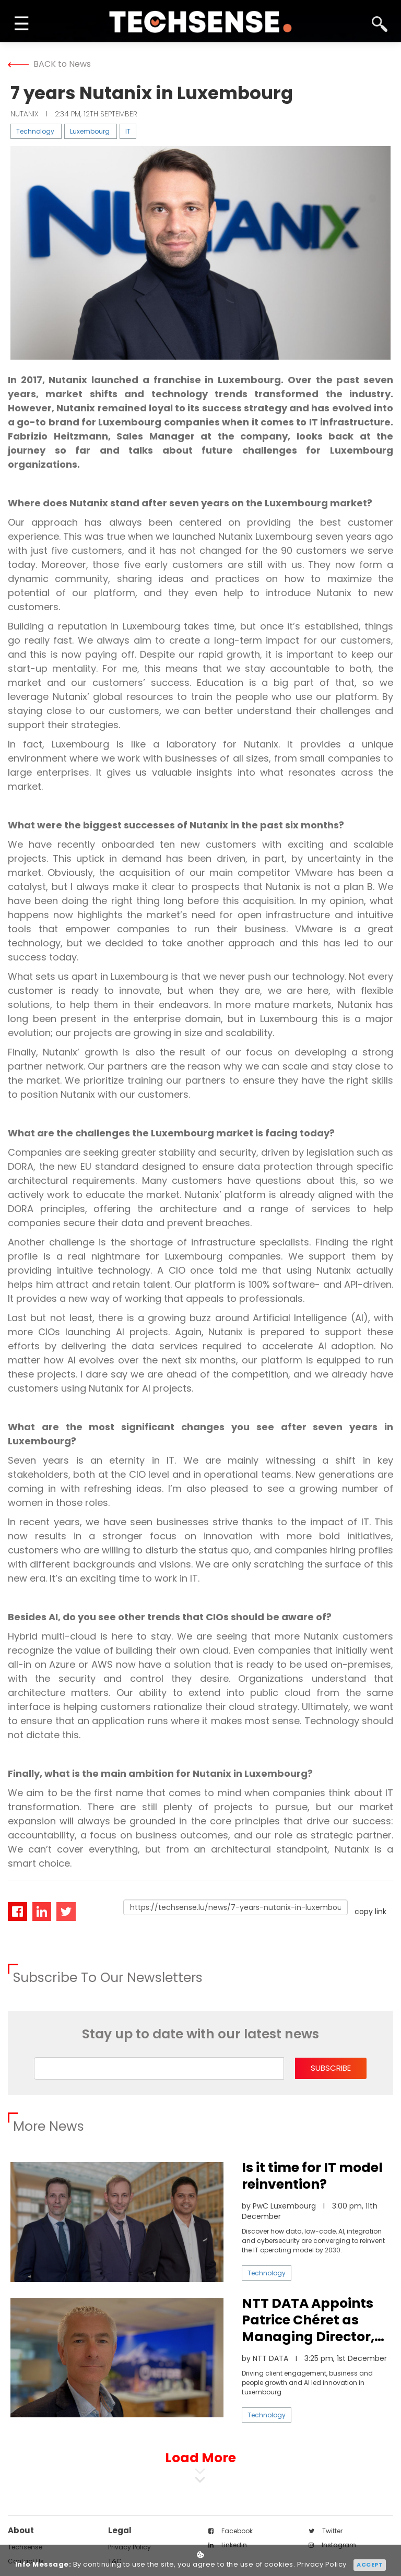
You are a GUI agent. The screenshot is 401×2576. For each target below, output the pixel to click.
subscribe (331, 2067)
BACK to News (49, 64)
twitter (326, 2530)
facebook (230, 2530)
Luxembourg (90, 131)
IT (128, 131)
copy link (370, 1911)
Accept (370, 2564)
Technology (35, 131)
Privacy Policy (322, 2565)
